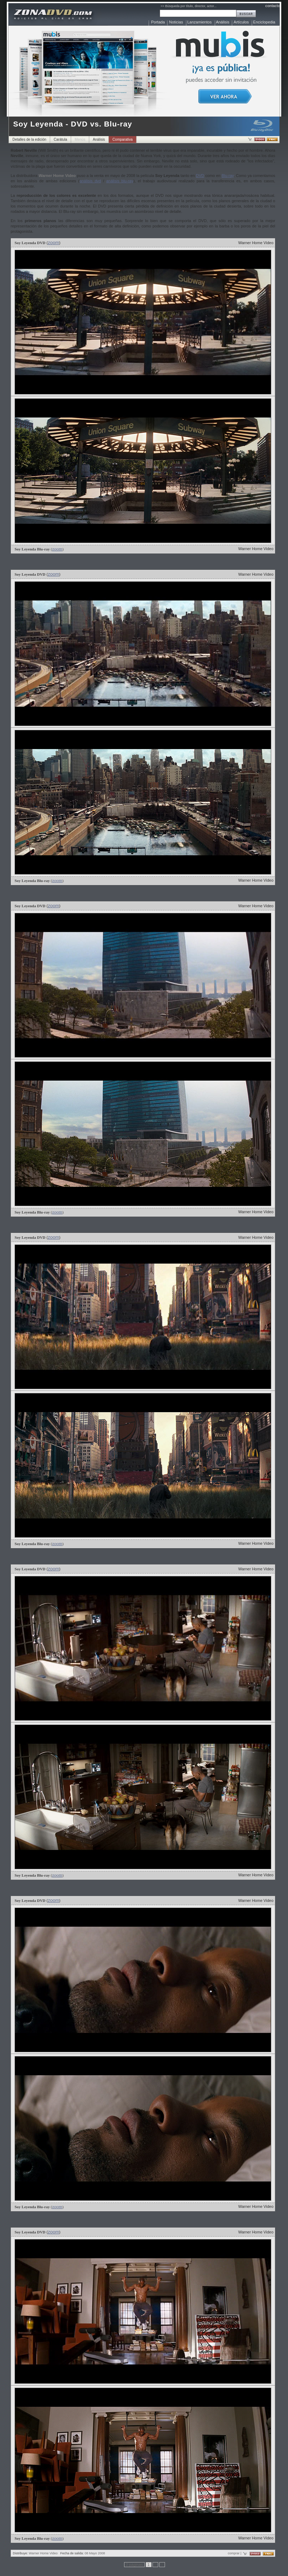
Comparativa (122, 139)
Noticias (176, 22)
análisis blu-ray (119, 181)
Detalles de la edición (29, 139)
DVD (200, 175)
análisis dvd (90, 181)
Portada (158, 22)
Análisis (222, 22)
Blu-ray (228, 175)
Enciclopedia (264, 22)
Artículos (241, 22)
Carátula (60, 139)
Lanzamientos (199, 22)
